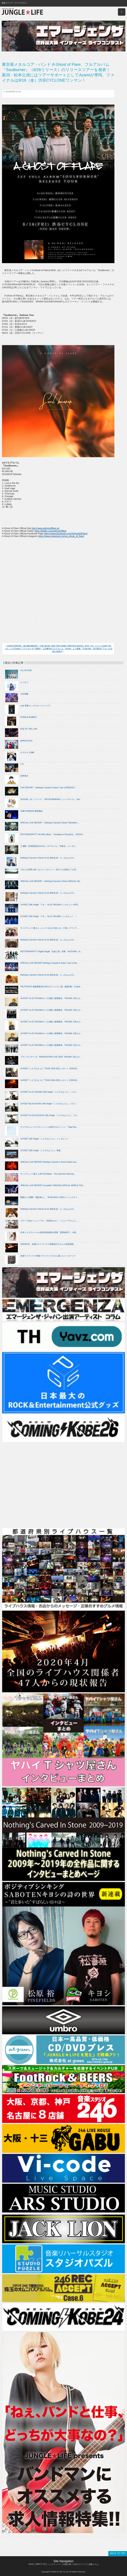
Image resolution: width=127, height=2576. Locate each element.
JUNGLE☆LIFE (22, 12)
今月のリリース (80, 2564)
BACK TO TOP (117, 2553)
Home (31, 2564)
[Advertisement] (27, 565)
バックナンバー (54, 2564)
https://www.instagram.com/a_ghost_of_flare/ (61, 536)
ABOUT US (41, 2564)
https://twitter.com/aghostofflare (50, 531)
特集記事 (67, 2564)
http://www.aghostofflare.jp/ (45, 528)
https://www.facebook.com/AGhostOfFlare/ (65, 533)
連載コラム (94, 2564)
